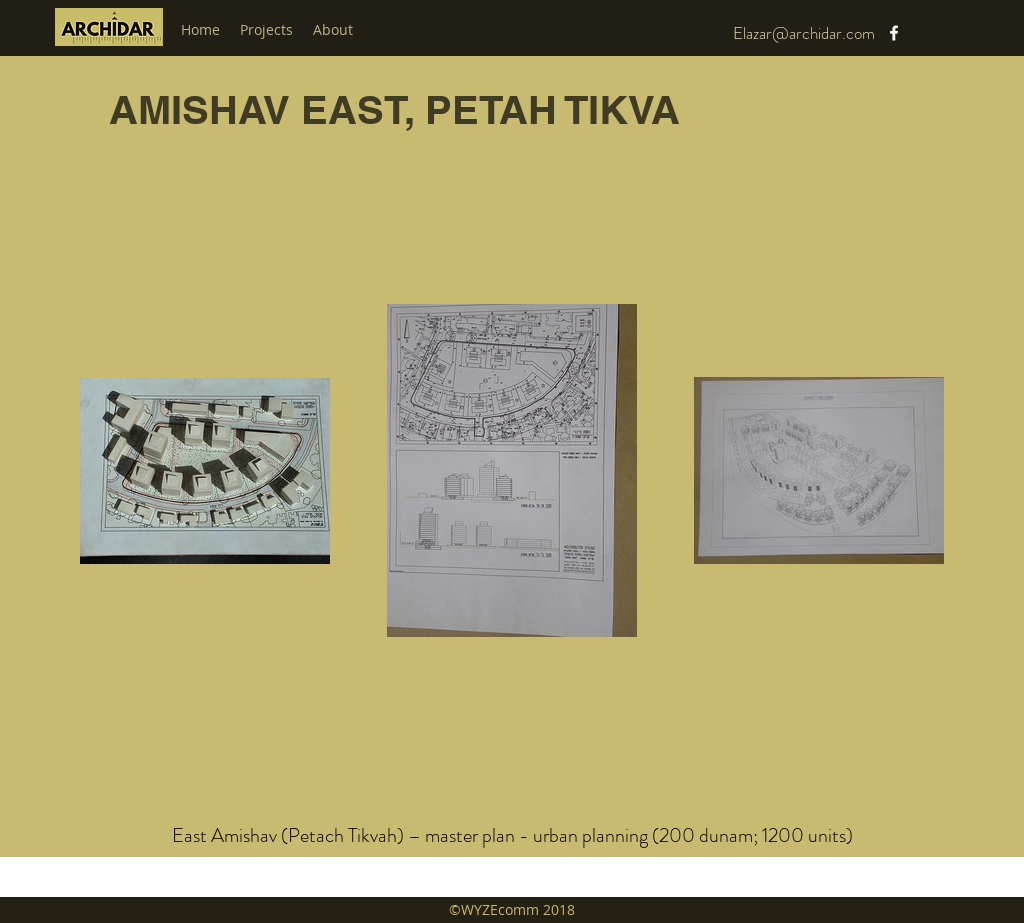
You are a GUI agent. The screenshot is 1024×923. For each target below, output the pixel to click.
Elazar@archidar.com (804, 33)
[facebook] (894, 33)
